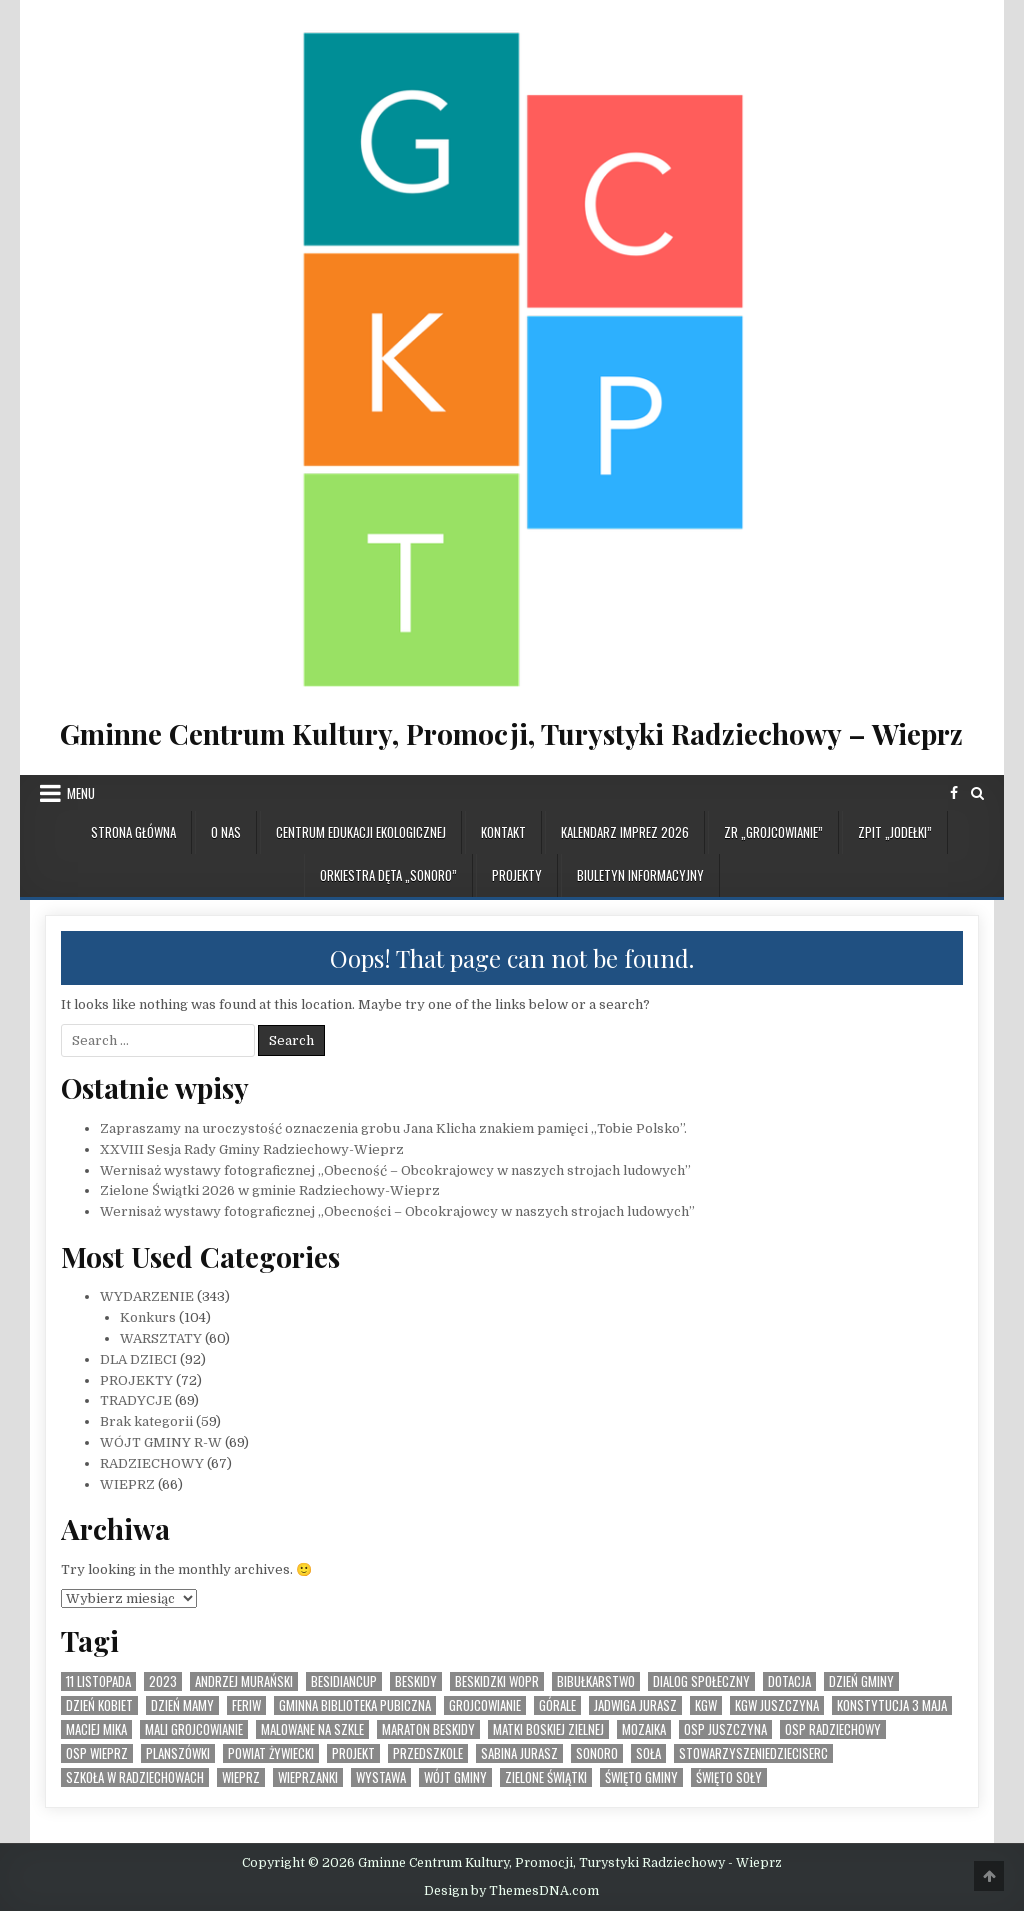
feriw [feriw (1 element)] (246, 1705)
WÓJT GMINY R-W (161, 1442)
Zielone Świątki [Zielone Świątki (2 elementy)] (546, 1777)
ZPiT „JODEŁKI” (895, 832)
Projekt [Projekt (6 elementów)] (353, 1753)
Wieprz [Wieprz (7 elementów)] (241, 1777)
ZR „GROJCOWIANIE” (773, 832)
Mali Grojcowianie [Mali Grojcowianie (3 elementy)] (194, 1729)
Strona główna (133, 832)
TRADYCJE (136, 1400)
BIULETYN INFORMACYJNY (640, 875)
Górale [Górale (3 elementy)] (557, 1705)
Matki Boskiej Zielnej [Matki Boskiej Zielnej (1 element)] (548, 1729)
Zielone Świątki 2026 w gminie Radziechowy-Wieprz (270, 1190)
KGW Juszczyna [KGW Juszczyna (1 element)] (777, 1705)
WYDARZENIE (147, 1296)
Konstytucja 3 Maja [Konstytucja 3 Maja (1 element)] (892, 1705)
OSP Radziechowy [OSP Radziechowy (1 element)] (833, 1729)
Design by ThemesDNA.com (511, 1891)
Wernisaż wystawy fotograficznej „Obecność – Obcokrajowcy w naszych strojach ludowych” (395, 1170)
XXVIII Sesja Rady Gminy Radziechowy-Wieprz (252, 1149)
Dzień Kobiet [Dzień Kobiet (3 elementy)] (99, 1705)
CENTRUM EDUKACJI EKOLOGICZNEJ (361, 832)
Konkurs (148, 1317)
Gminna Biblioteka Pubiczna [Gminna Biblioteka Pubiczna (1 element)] (355, 1705)
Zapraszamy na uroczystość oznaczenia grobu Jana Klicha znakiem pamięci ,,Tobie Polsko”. (393, 1128)
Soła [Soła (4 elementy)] (648, 1753)
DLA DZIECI (138, 1359)
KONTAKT (503, 832)
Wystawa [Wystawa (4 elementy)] (381, 1777)
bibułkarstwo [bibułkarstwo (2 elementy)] (596, 1681)
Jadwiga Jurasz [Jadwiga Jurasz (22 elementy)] (635, 1705)
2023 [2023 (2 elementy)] (163, 1681)
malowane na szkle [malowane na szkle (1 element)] (312, 1729)
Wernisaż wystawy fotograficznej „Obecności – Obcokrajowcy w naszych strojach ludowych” (397, 1211)
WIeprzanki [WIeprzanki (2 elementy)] (308, 1777)
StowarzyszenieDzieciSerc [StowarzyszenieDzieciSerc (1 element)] (753, 1753)
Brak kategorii (146, 1421)
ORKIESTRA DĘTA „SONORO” (388, 875)
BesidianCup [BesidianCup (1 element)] (344, 1681)
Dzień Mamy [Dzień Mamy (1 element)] (182, 1705)
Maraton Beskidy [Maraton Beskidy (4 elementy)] (428, 1729)
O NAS (226, 832)
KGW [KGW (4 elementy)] (706, 1705)
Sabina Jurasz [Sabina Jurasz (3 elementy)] (519, 1753)
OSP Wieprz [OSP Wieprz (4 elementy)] (97, 1753)
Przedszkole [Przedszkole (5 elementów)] (428, 1753)
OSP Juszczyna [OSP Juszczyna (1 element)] (725, 1729)
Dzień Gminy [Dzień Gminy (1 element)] (861, 1681)
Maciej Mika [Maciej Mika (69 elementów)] (96, 1729)
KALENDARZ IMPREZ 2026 (625, 832)
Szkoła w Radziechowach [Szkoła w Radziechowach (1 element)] (135, 1777)
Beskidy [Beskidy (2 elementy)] (416, 1681)
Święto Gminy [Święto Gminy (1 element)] (641, 1777)
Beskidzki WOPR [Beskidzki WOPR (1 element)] (497, 1681)
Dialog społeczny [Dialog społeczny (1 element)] (701, 1681)
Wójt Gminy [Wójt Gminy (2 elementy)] (455, 1777)
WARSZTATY (161, 1338)
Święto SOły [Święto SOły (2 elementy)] (729, 1777)
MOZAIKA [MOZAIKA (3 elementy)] (644, 1729)
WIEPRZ (127, 1484)
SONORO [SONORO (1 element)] (597, 1753)
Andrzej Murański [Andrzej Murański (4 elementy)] (244, 1681)
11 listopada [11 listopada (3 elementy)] (98, 1681)
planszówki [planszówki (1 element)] (178, 1753)
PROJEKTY (517, 875)
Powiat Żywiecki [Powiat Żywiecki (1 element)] (271, 1753)
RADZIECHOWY (152, 1463)
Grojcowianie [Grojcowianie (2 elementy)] (485, 1705)
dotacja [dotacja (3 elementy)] (789, 1681)
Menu (81, 793)
